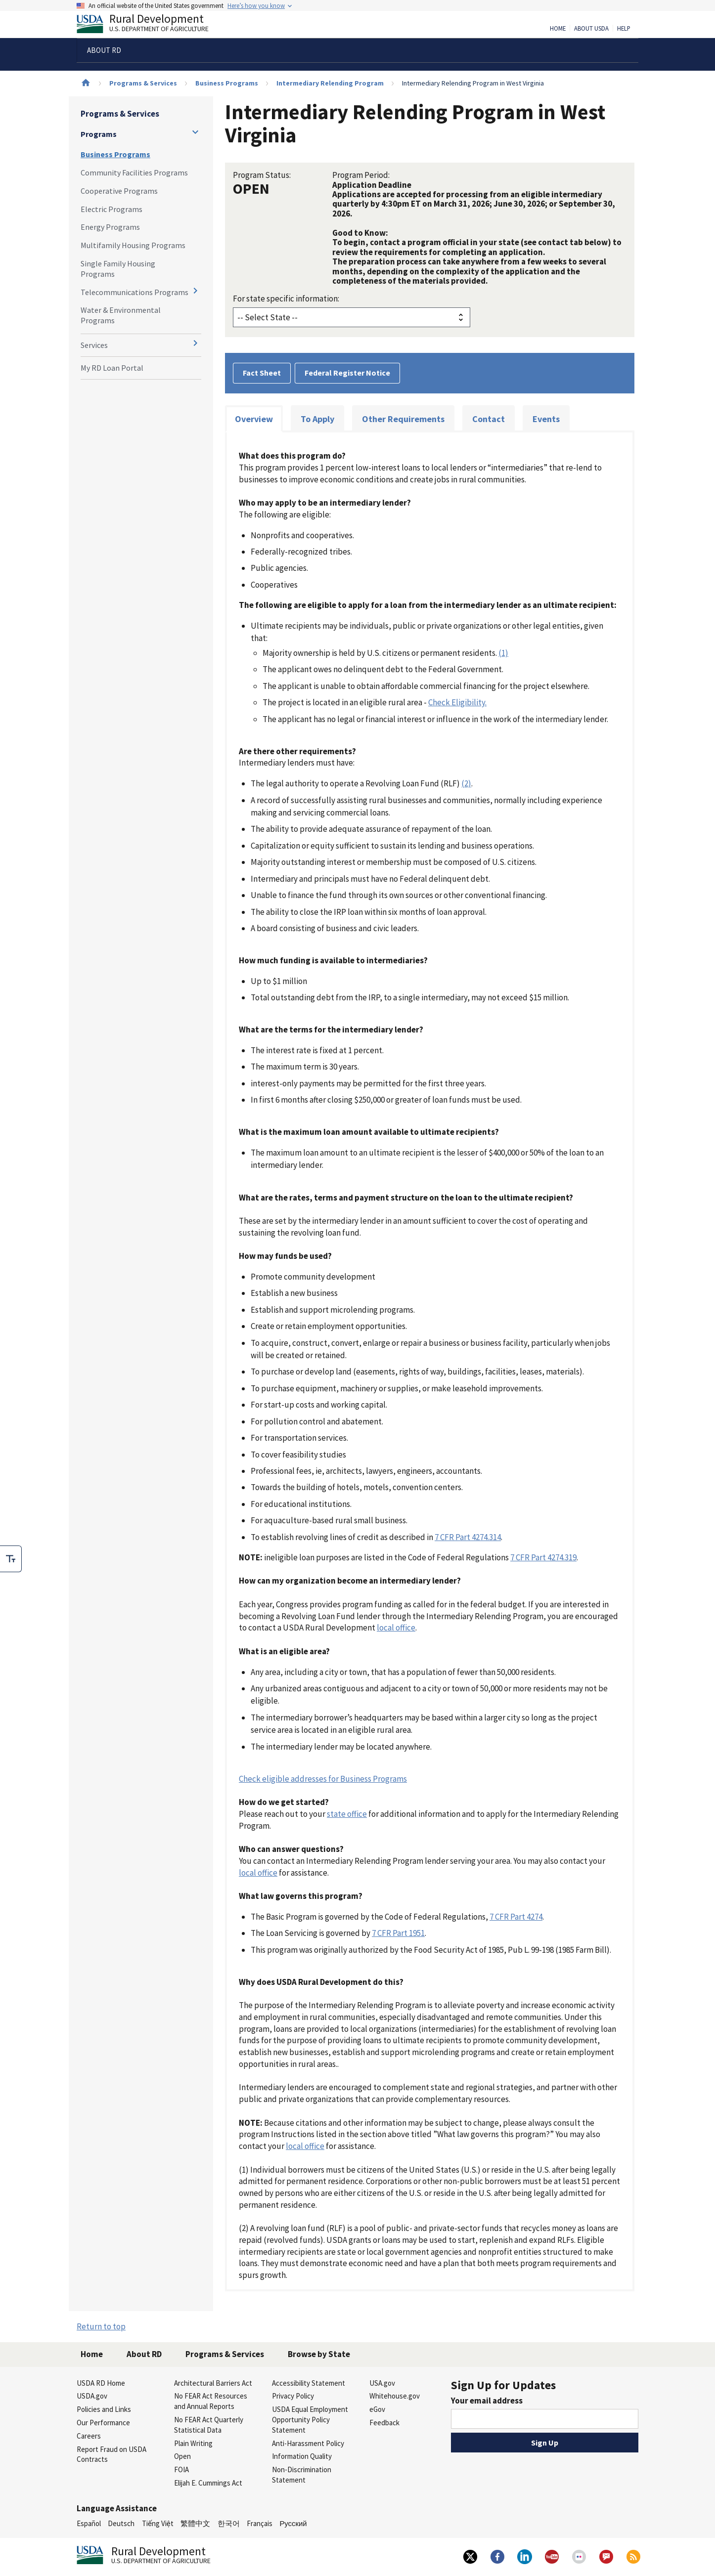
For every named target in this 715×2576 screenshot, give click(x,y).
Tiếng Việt (158, 2523)
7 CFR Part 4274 (516, 1916)
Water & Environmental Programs (121, 315)
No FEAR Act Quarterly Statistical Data (208, 2425)
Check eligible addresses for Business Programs (323, 1778)
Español (89, 2523)
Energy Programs (110, 227)
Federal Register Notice (347, 373)
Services (94, 345)
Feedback (384, 2422)
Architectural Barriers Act (213, 2383)
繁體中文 (195, 2523)
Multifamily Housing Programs (133, 245)
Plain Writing (193, 2443)
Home (558, 29)
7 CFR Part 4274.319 (543, 1557)
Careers (89, 2436)
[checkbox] (11, 1559)
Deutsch (121, 2523)
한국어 (229, 2523)
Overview (254, 419)
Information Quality (302, 2456)
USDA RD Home (101, 2383)
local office (396, 1627)
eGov (377, 2409)
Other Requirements (403, 419)
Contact (488, 419)
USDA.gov (92, 2396)
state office (347, 1813)
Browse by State (319, 2354)
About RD (144, 2354)
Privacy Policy (293, 2396)
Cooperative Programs (119, 191)
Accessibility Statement (308, 2383)
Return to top (101, 2326)
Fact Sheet (262, 373)
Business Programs (226, 83)
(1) (503, 652)
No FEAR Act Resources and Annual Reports (210, 2401)
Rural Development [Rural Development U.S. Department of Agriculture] (151, 25)
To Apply (317, 419)
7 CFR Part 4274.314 (468, 1537)
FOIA (181, 2469)
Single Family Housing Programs (118, 268)
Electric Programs (111, 209)
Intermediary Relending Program (330, 83)
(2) (466, 783)
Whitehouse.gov (394, 2396)
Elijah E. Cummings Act (208, 2483)
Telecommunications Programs (134, 292)
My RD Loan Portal (112, 368)
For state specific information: (286, 298)
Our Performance (103, 2422)
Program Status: (262, 175)
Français (259, 2523)
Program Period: (361, 175)
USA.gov (382, 2383)
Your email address (487, 2400)
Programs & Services (143, 83)
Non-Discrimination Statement (301, 2475)
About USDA (591, 29)
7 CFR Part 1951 (398, 1933)
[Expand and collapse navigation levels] (195, 132)
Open (182, 2456)
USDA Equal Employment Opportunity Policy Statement (310, 2419)
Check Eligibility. (457, 702)
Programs (99, 134)
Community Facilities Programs (134, 172)
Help (623, 29)
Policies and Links (104, 2409)
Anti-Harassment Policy (308, 2443)
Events (546, 419)
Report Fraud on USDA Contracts (111, 2454)
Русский (293, 2523)
